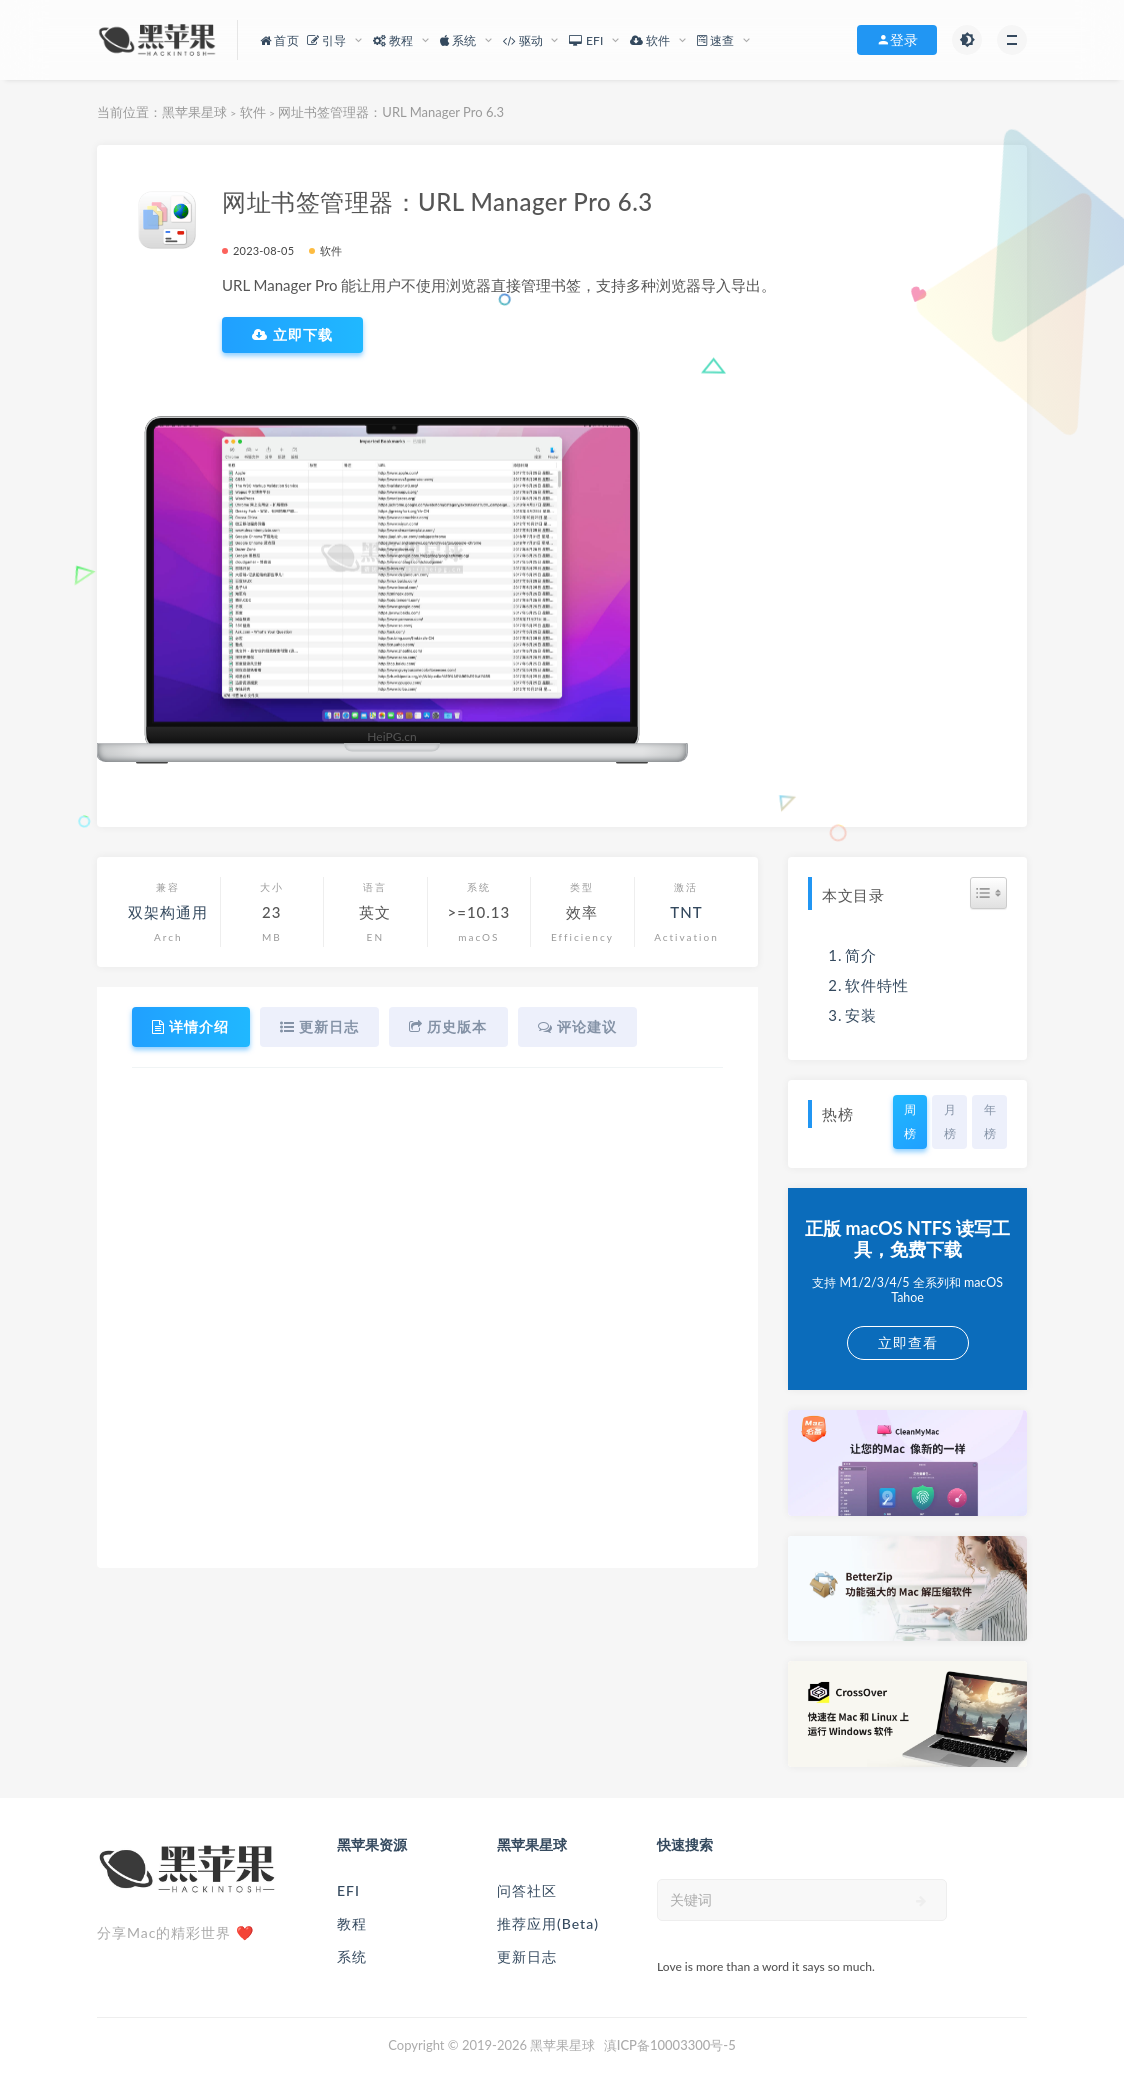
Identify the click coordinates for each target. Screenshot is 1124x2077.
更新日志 (527, 1956)
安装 (861, 1015)
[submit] (921, 1901)
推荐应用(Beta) (548, 1923)
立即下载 (292, 335)
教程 (352, 1923)
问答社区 (527, 1890)
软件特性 (877, 985)
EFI (348, 1890)
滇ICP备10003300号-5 (670, 2045)
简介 (861, 955)
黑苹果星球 (194, 112)
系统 (352, 1956)
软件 (253, 112)
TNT (686, 912)
